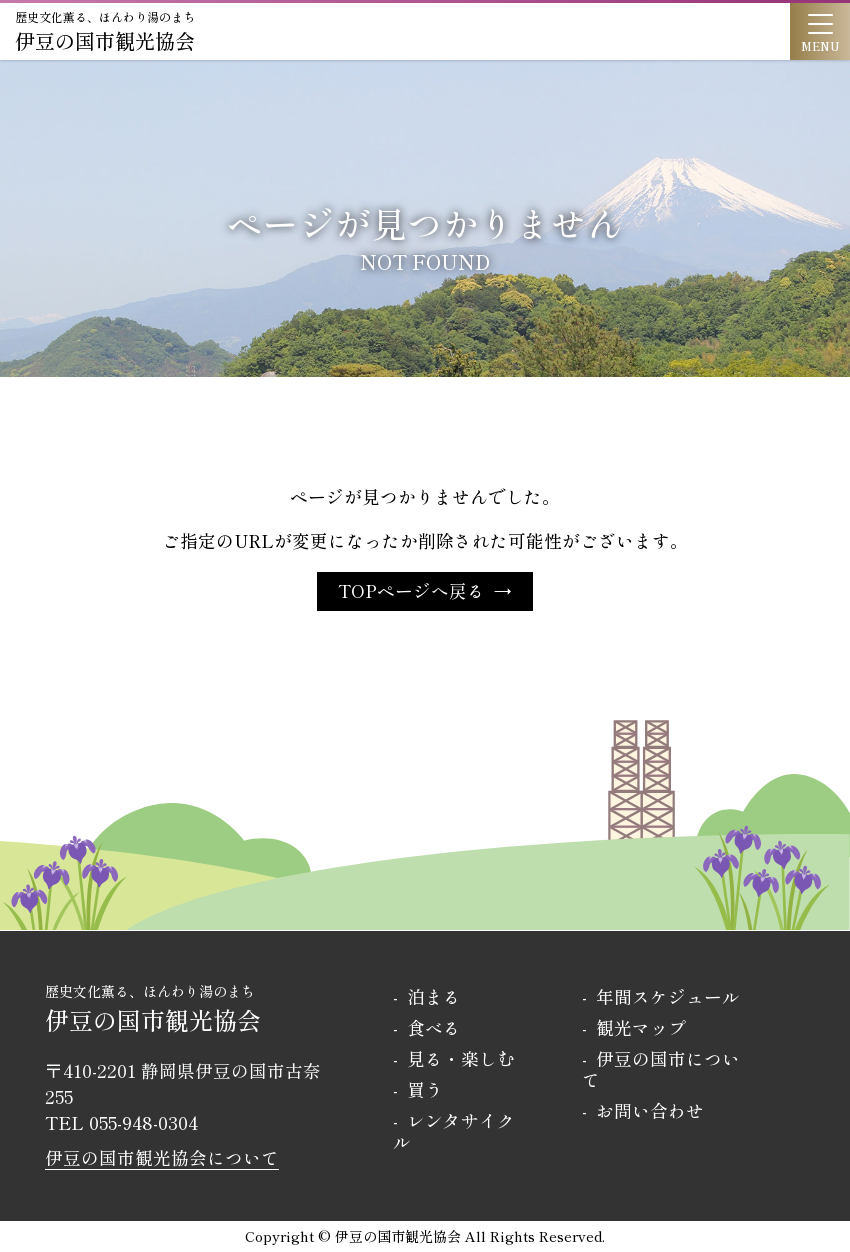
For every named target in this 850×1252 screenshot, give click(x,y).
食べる (434, 1027)
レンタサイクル (454, 1131)
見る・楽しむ (461, 1058)
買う (425, 1089)
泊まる (434, 996)
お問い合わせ (650, 1110)
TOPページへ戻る (411, 590)
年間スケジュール (668, 996)
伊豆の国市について (661, 1069)
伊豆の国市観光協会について (162, 1157)
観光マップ (641, 1027)
